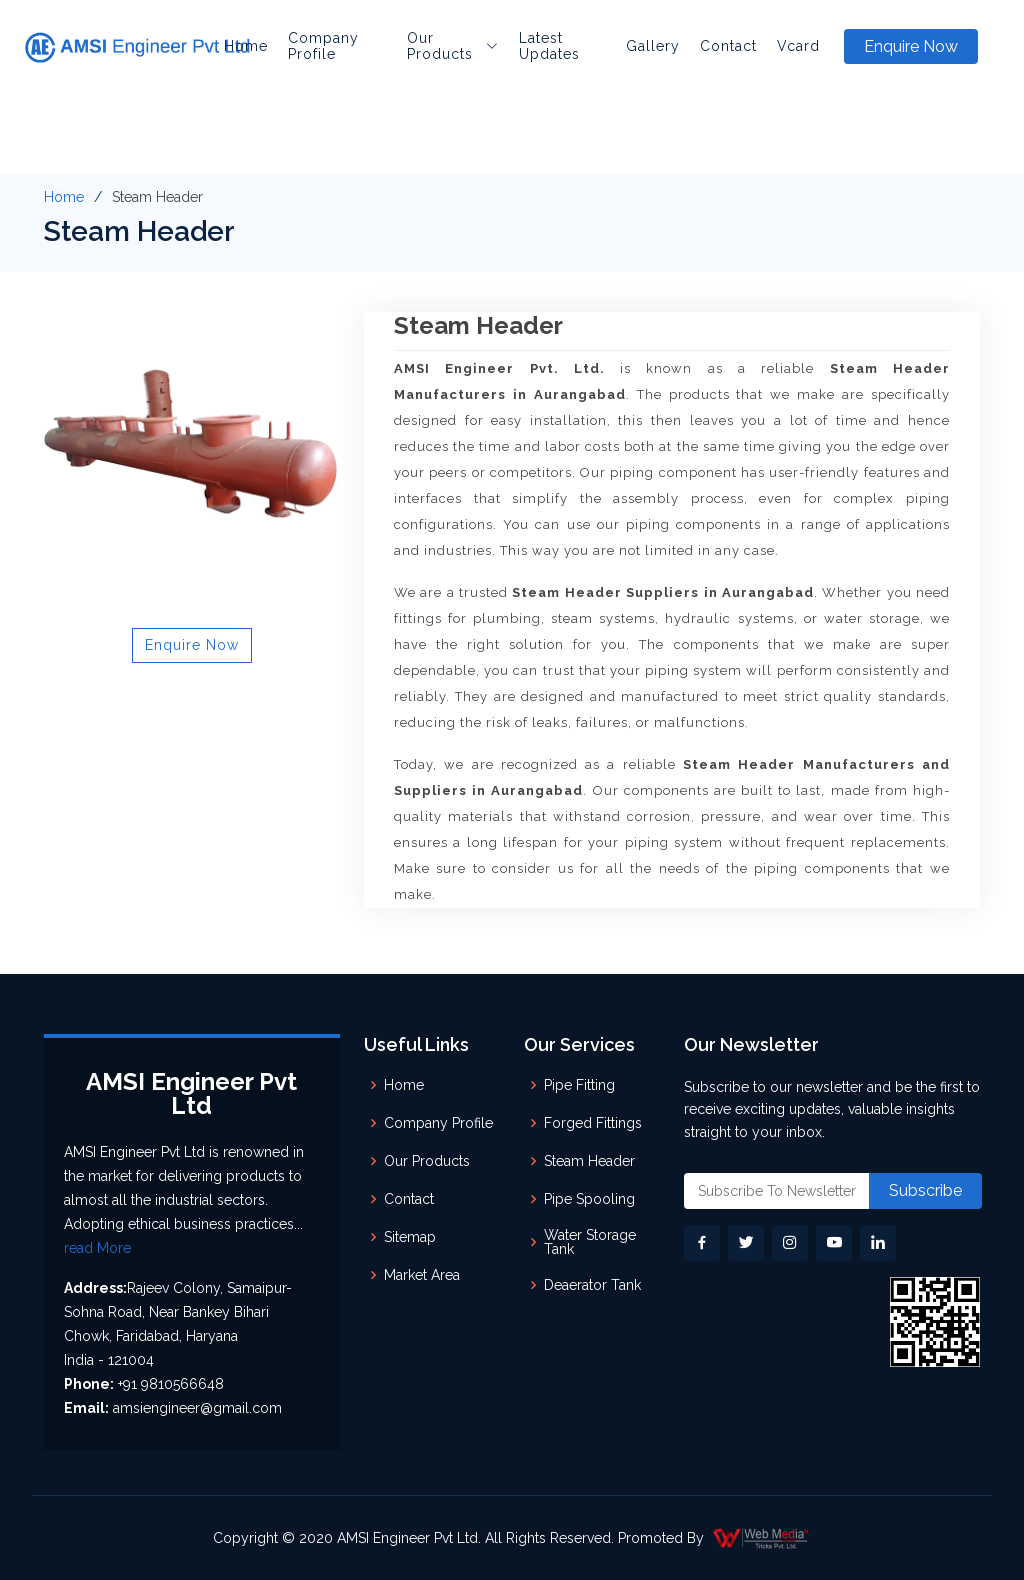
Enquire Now (911, 46)
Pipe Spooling (589, 1199)
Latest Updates (549, 46)
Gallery (653, 46)
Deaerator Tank (592, 1285)
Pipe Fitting (579, 1085)
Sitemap (410, 1237)
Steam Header (589, 1161)
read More (97, 1248)
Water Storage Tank (590, 1242)
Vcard (798, 46)
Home (246, 46)
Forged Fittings (593, 1123)
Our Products (427, 1161)
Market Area (422, 1275)
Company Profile (323, 46)
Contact (728, 46)
